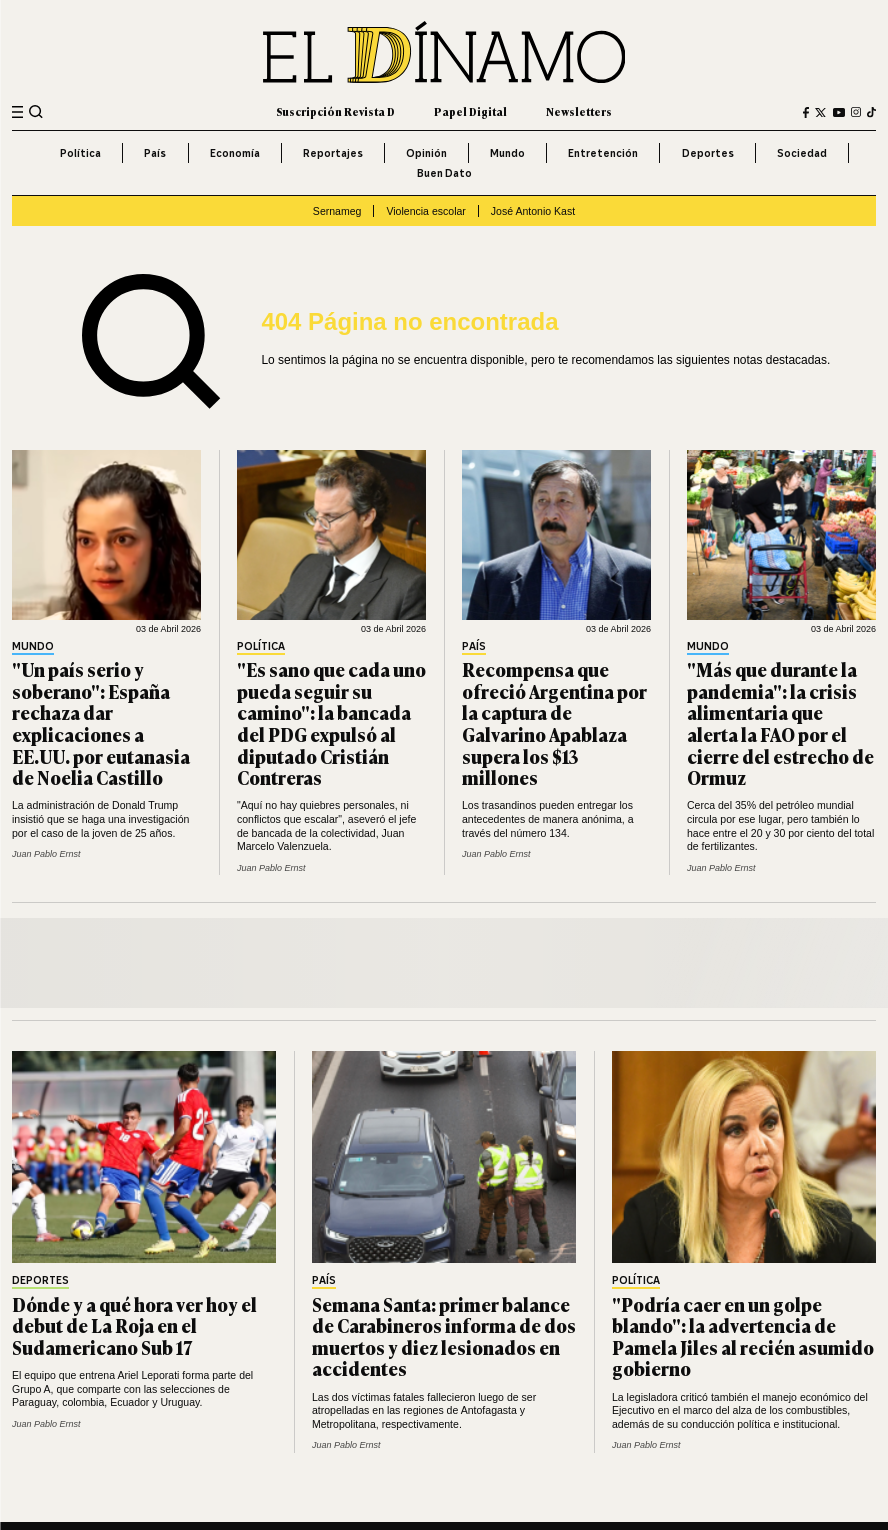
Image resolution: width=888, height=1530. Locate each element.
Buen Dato (444, 173)
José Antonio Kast (533, 211)
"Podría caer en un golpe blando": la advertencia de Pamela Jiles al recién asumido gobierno (743, 1336)
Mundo (507, 153)
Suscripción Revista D (335, 111)
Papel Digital (470, 111)
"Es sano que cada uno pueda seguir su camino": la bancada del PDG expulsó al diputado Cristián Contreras (331, 723)
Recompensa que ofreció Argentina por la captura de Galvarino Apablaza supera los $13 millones (554, 723)
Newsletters (579, 111)
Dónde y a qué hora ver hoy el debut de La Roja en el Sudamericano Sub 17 (134, 1325)
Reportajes (333, 153)
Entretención (603, 153)
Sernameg (337, 211)
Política (80, 153)
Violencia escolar (425, 211)
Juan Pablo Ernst (46, 854)
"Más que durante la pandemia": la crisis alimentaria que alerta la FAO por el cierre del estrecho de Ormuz (780, 723)
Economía (235, 153)
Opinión (426, 153)
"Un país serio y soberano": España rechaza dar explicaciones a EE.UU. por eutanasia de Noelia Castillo (101, 723)
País (155, 153)
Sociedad (802, 153)
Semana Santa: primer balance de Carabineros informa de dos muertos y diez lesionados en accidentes (444, 1336)
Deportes (708, 153)
